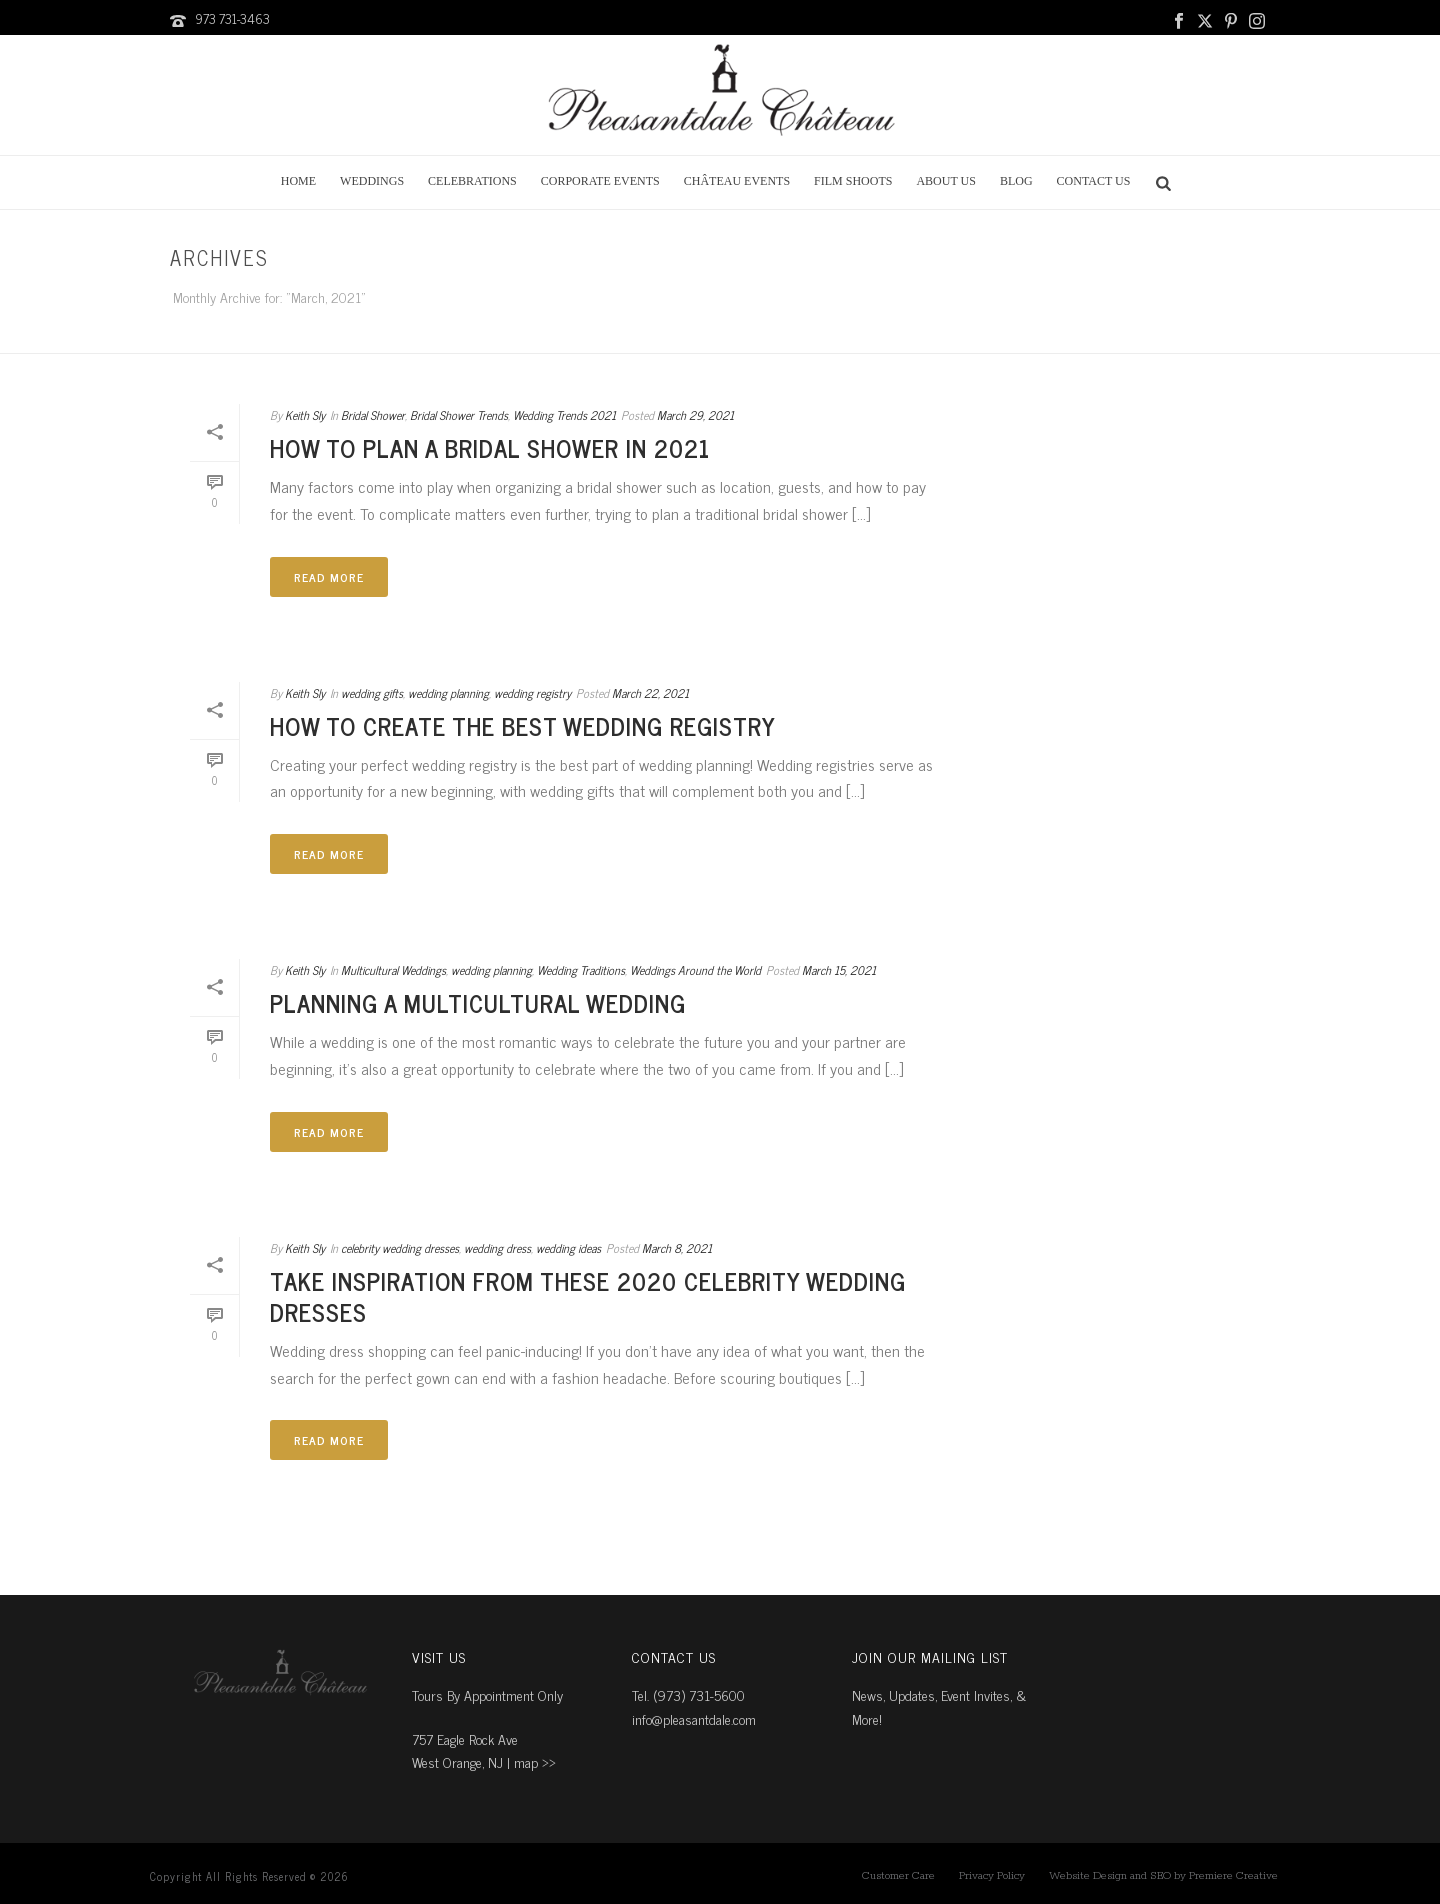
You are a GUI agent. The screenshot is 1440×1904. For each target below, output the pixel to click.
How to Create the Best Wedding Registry (523, 725)
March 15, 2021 (839, 970)
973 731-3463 (232, 18)
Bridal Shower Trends (459, 415)
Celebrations (472, 181)
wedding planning (448, 693)
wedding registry (532, 693)
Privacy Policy (992, 1876)
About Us (945, 181)
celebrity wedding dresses (400, 1248)
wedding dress (497, 1248)
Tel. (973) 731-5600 (688, 1694)
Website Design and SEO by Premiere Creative (1163, 1876)
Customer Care (898, 1876)
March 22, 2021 (650, 693)
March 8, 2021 (677, 1248)
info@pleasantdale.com (694, 1718)
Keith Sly (305, 415)
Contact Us (1094, 181)
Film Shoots (853, 181)
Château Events (737, 181)
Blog (1016, 181)
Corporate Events (600, 181)
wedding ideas (568, 1248)
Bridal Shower (373, 415)
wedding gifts (372, 693)
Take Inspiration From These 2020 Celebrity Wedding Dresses (588, 1296)
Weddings (372, 181)
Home (298, 181)
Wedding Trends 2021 (564, 415)
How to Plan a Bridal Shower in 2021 (490, 447)
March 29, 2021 (695, 415)
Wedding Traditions (581, 970)
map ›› (535, 1761)
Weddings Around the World (695, 970)
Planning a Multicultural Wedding (478, 1002)
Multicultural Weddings (393, 970)
